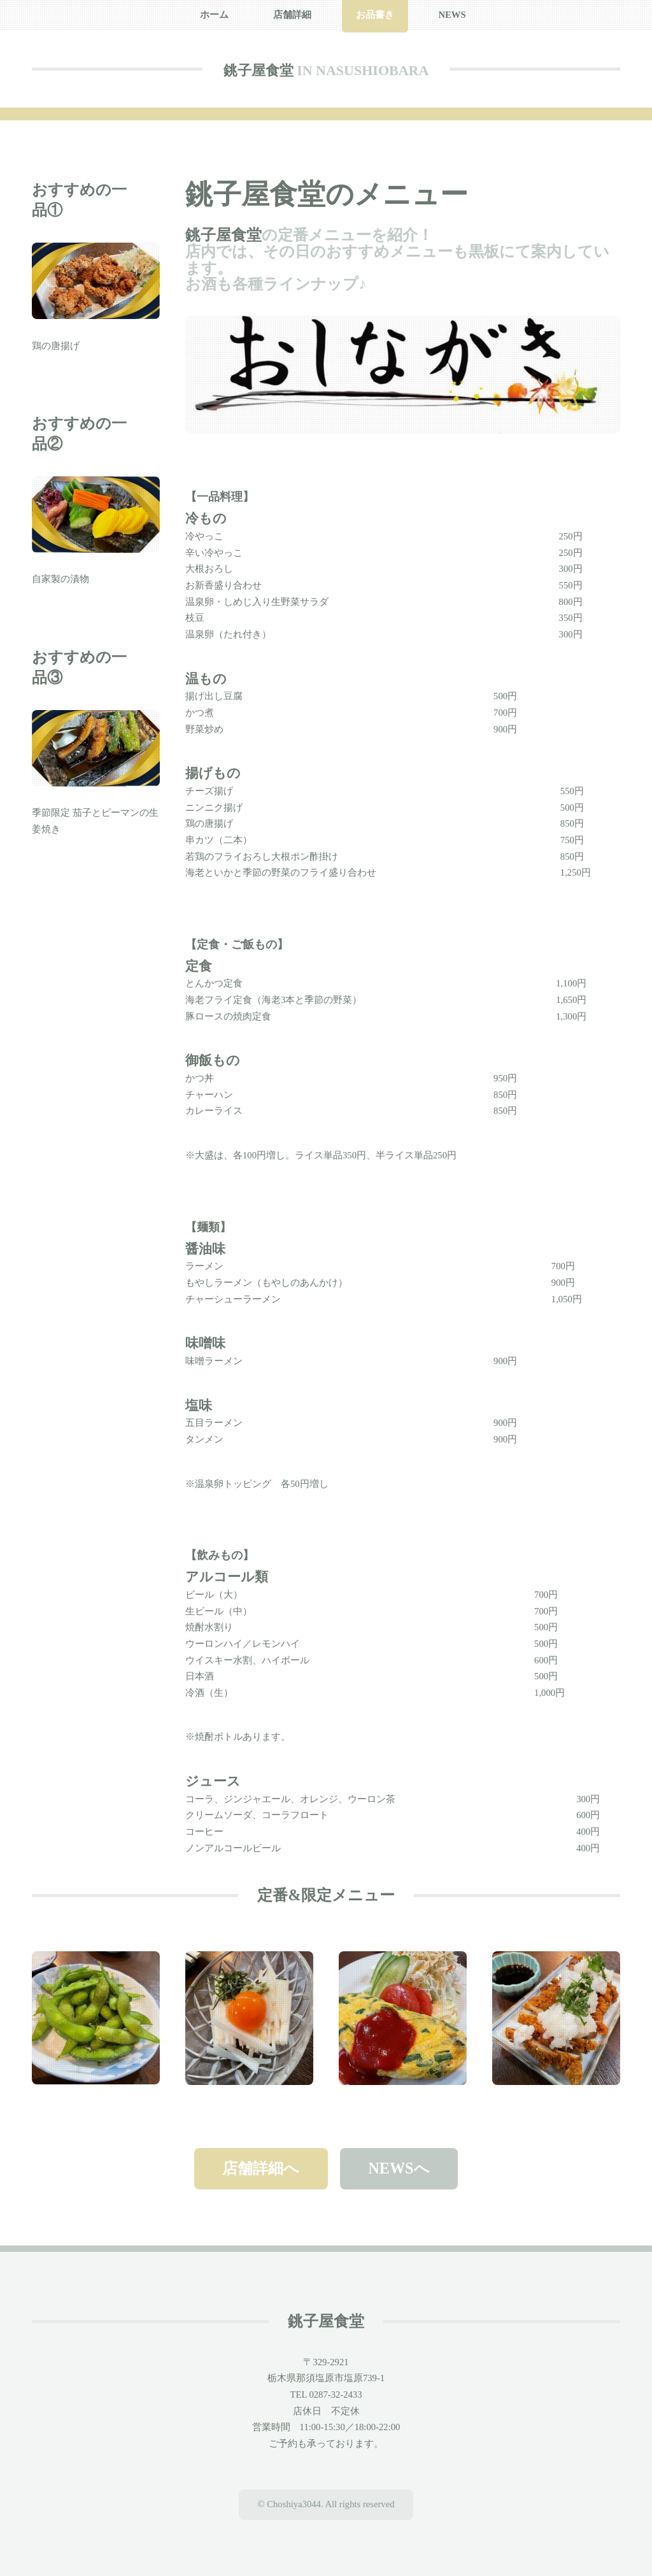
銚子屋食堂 (258, 70)
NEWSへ (398, 2168)
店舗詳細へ (260, 2168)
